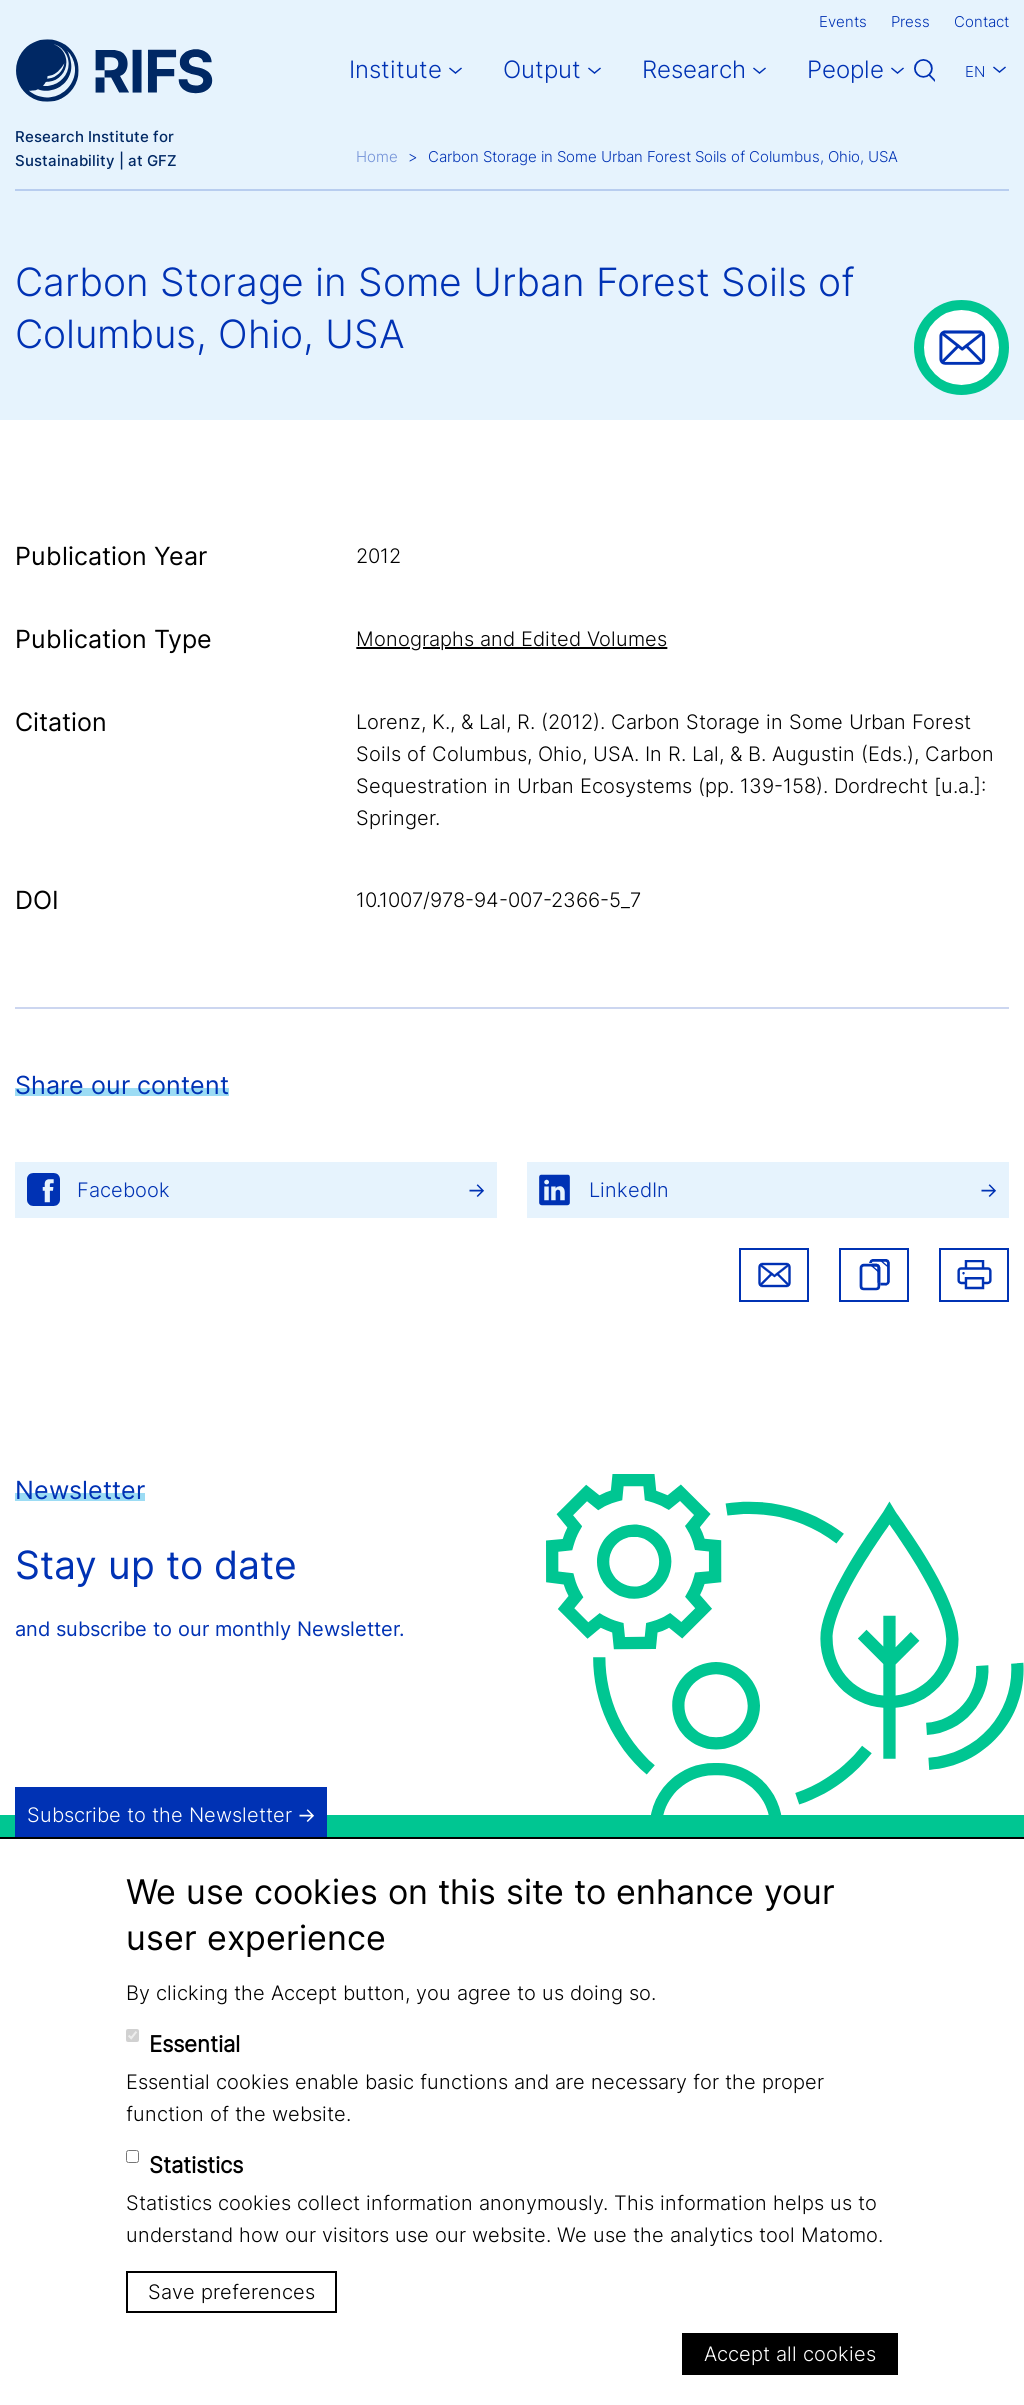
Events (843, 21)
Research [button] (694, 69)
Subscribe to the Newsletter (159, 1815)
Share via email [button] (774, 1275)
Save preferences (231, 2292)
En (975, 71)
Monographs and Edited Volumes (511, 639)
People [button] (845, 69)
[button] (874, 1275)
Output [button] (542, 69)
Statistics (196, 2165)
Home (377, 156)
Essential (194, 2044)
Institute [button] (395, 69)
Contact (981, 21)
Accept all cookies (790, 2354)
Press (910, 21)
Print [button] (974, 1275)
